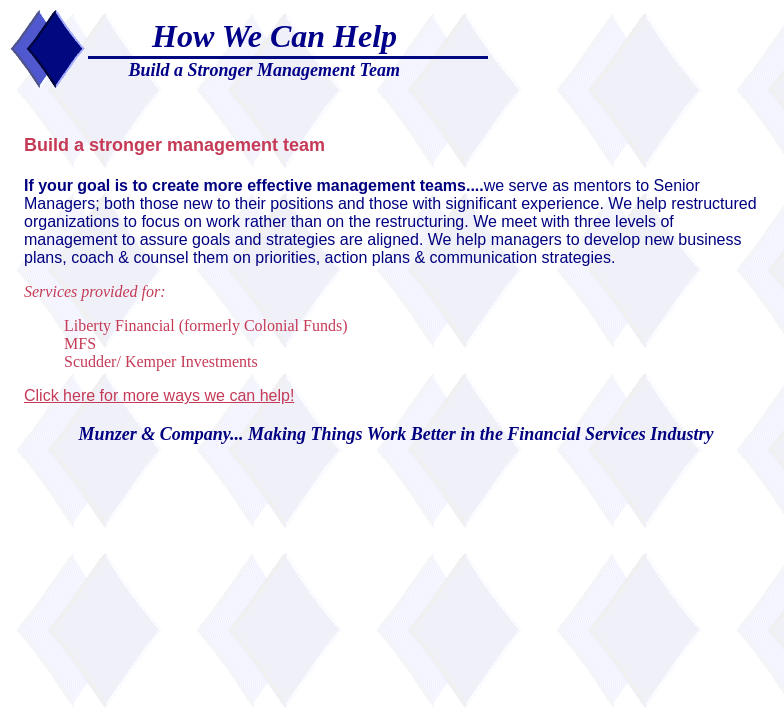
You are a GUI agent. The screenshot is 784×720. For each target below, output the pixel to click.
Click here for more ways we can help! (159, 395)
